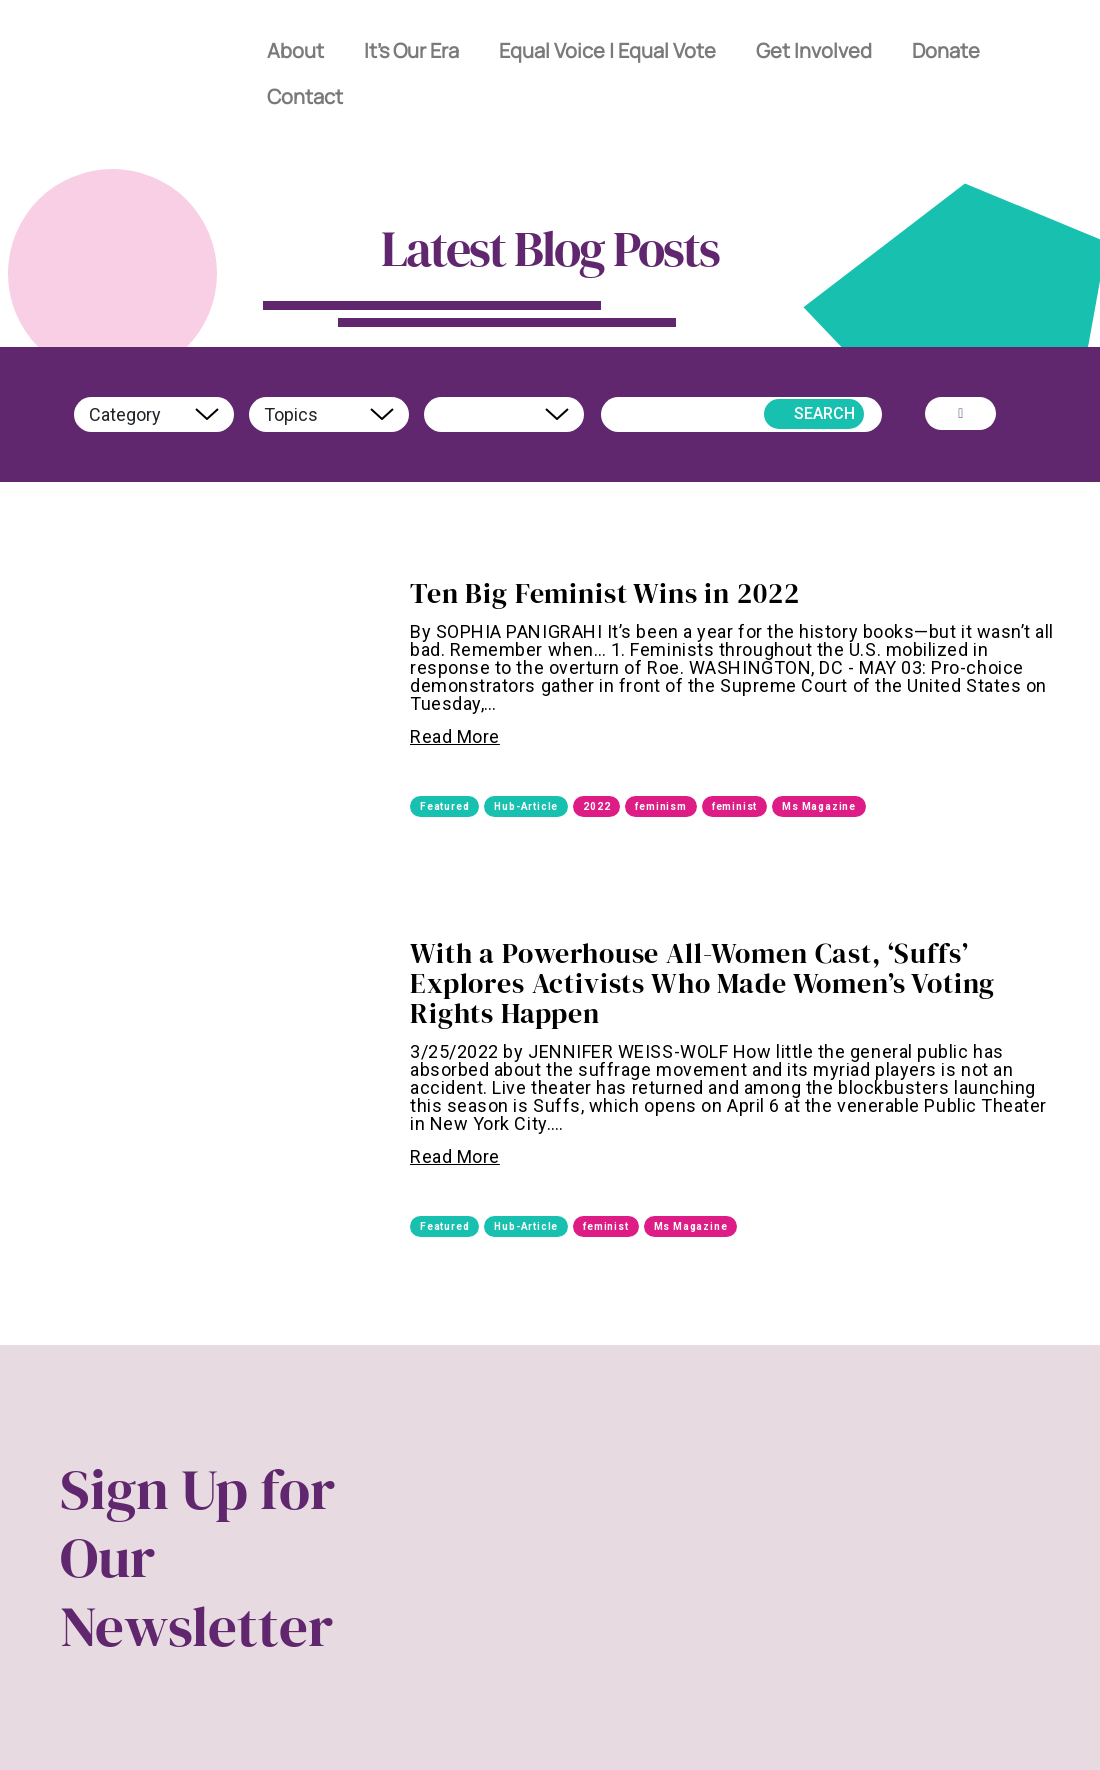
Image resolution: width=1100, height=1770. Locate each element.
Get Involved (815, 50)
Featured (444, 806)
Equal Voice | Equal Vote (608, 50)
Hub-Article (526, 806)
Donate (947, 50)
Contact (305, 96)
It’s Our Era (412, 50)
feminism (660, 806)
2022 (596, 806)
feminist (734, 806)
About (295, 50)
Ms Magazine (819, 806)
